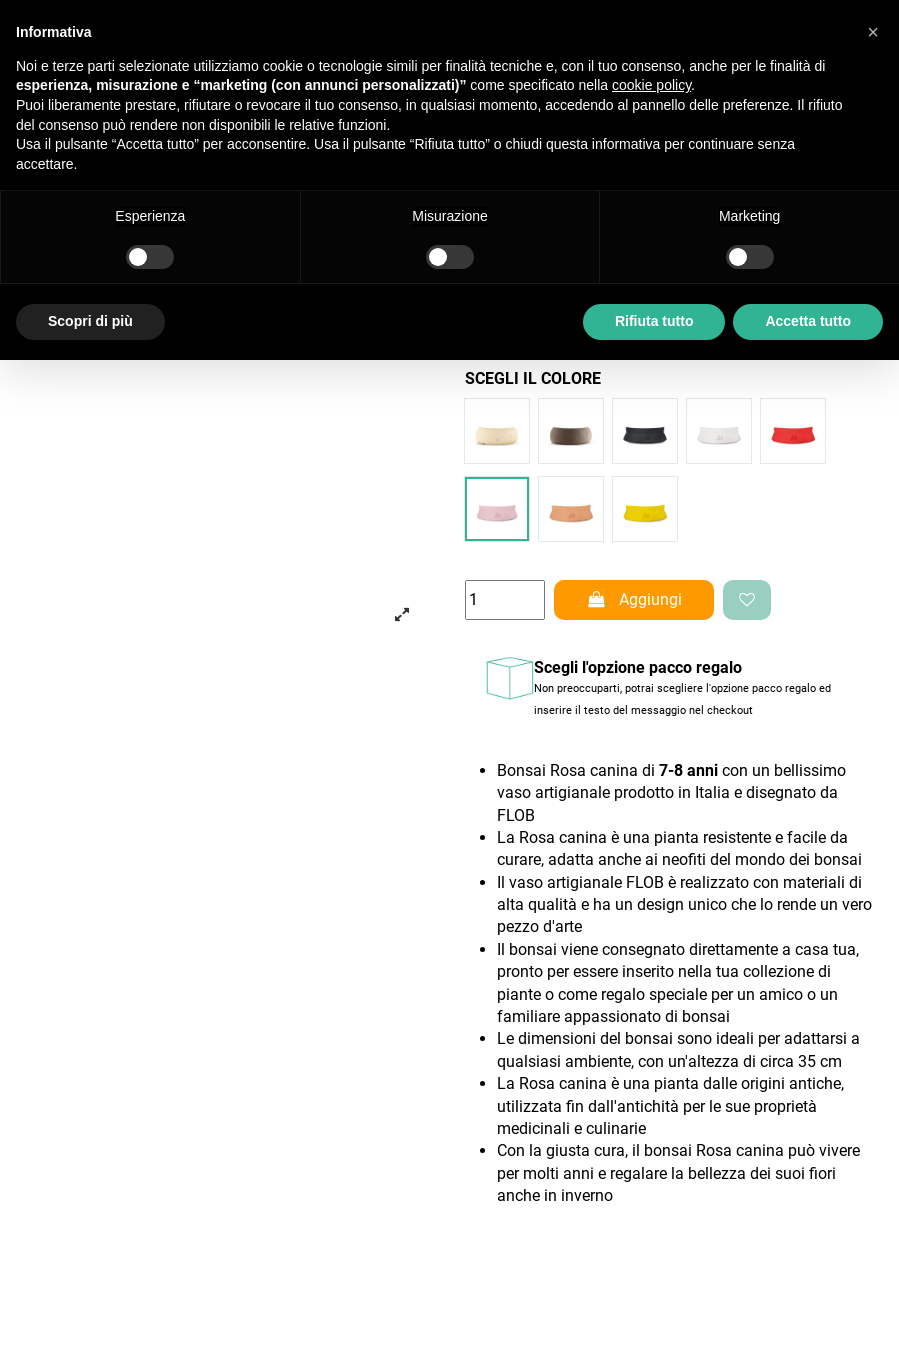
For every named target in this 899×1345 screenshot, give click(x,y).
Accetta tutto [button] (808, 321)
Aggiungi (634, 599)
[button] (873, 32)
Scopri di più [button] (90, 321)
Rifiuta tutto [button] (654, 321)
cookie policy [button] (651, 85)
